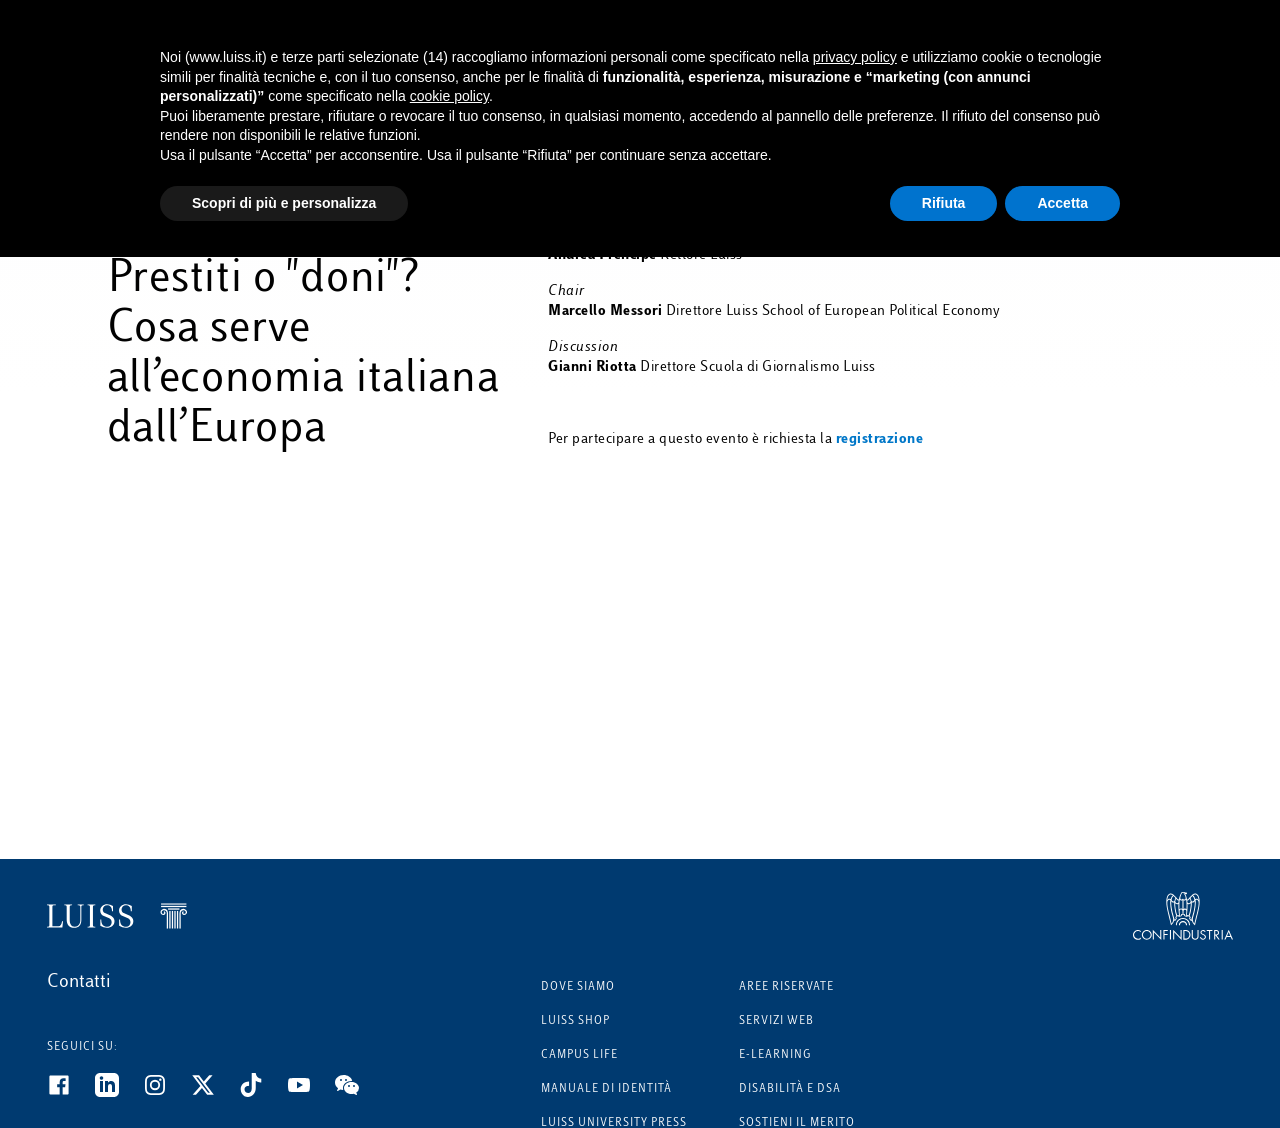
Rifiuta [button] (944, 203)
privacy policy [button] (855, 57)
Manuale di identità (606, 1089)
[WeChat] (359, 1093)
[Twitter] (215, 1093)
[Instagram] (167, 1093)
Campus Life (579, 1055)
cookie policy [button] (449, 96)
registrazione (880, 439)
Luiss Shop (575, 1021)
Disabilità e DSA (790, 1089)
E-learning (775, 1055)
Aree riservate (786, 987)
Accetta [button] (1062, 203)
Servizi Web (776, 1021)
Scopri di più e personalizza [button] (284, 203)
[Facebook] (71, 1093)
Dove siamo (578, 987)
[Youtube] (311, 1093)
